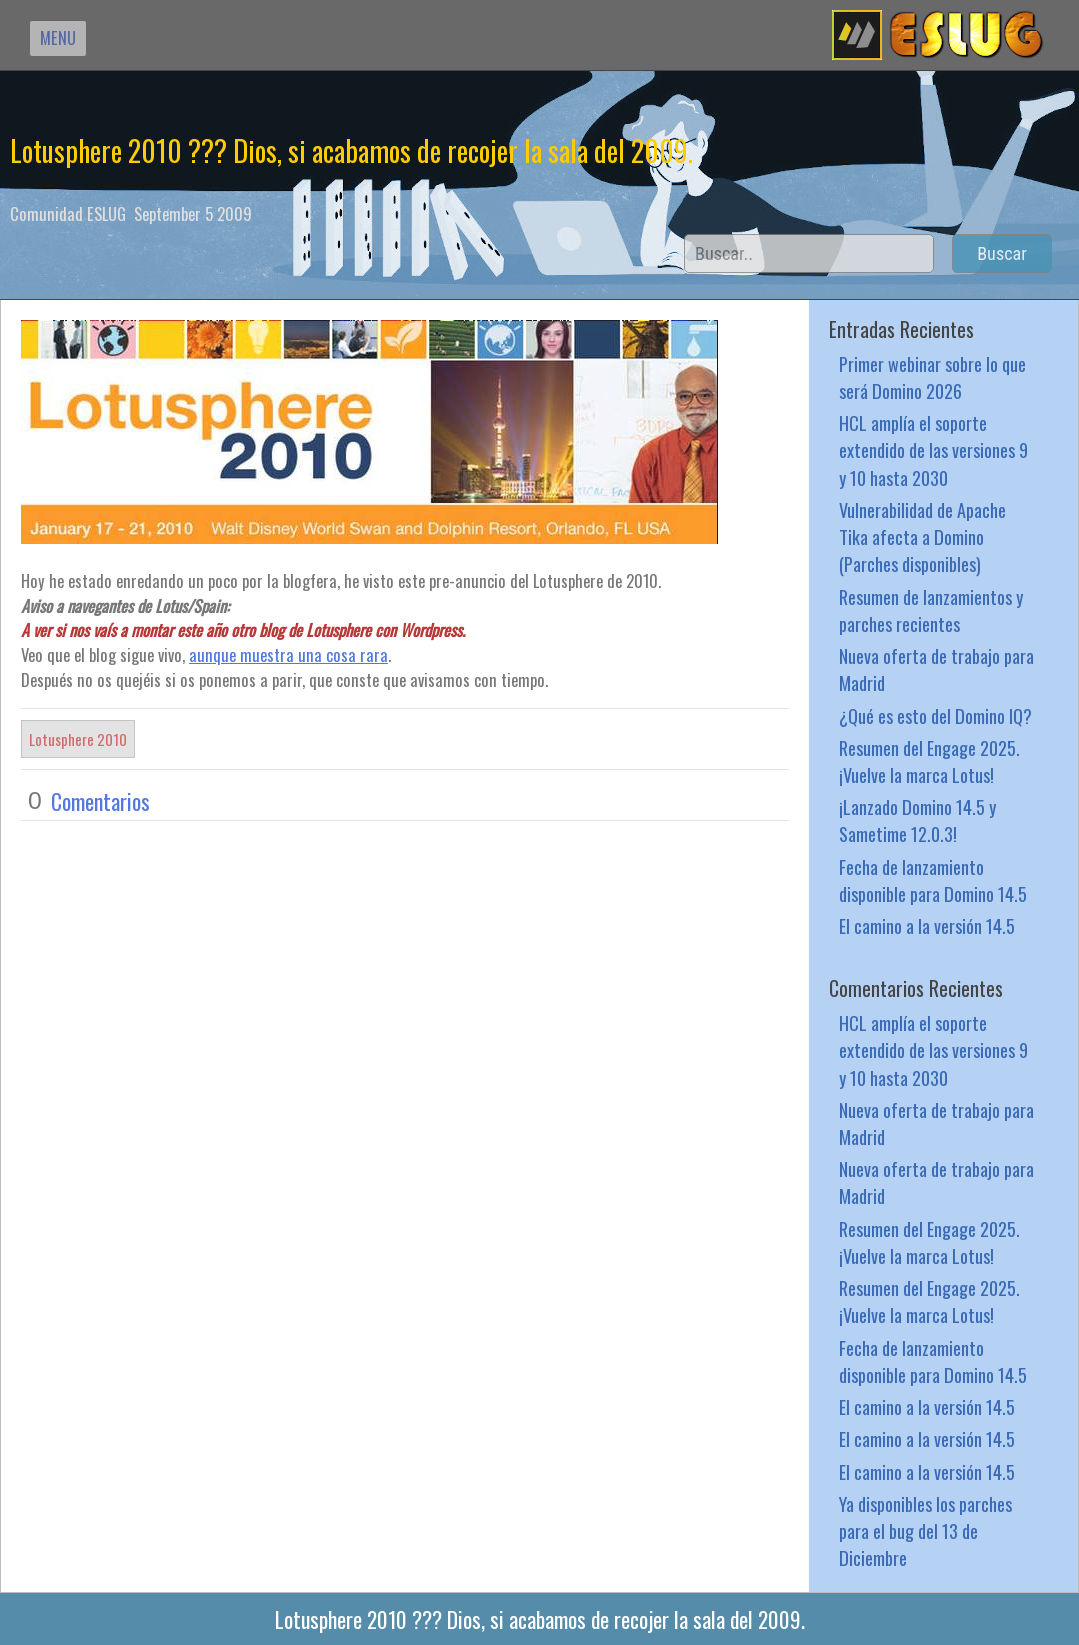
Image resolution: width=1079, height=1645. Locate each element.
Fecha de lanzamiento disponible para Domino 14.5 (933, 880)
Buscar (1002, 253)
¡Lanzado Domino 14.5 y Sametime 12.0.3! (917, 820)
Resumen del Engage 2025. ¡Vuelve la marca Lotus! (929, 761)
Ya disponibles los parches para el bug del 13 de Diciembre (925, 1530)
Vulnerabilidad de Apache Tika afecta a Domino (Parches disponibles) (922, 536)
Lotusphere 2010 (78, 739)
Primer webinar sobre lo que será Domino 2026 (932, 377)
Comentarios (100, 801)
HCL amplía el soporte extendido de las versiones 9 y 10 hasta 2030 (933, 449)
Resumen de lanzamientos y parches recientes (931, 610)
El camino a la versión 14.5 (927, 925)
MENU (58, 37)
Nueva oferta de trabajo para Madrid (936, 669)
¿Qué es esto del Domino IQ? (935, 715)
